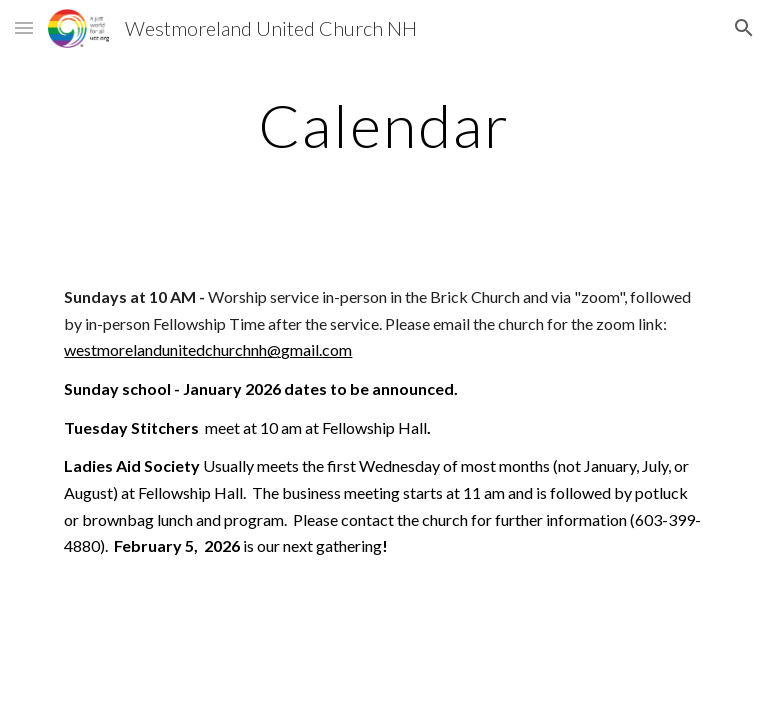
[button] (24, 27)
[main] (383, 125)
